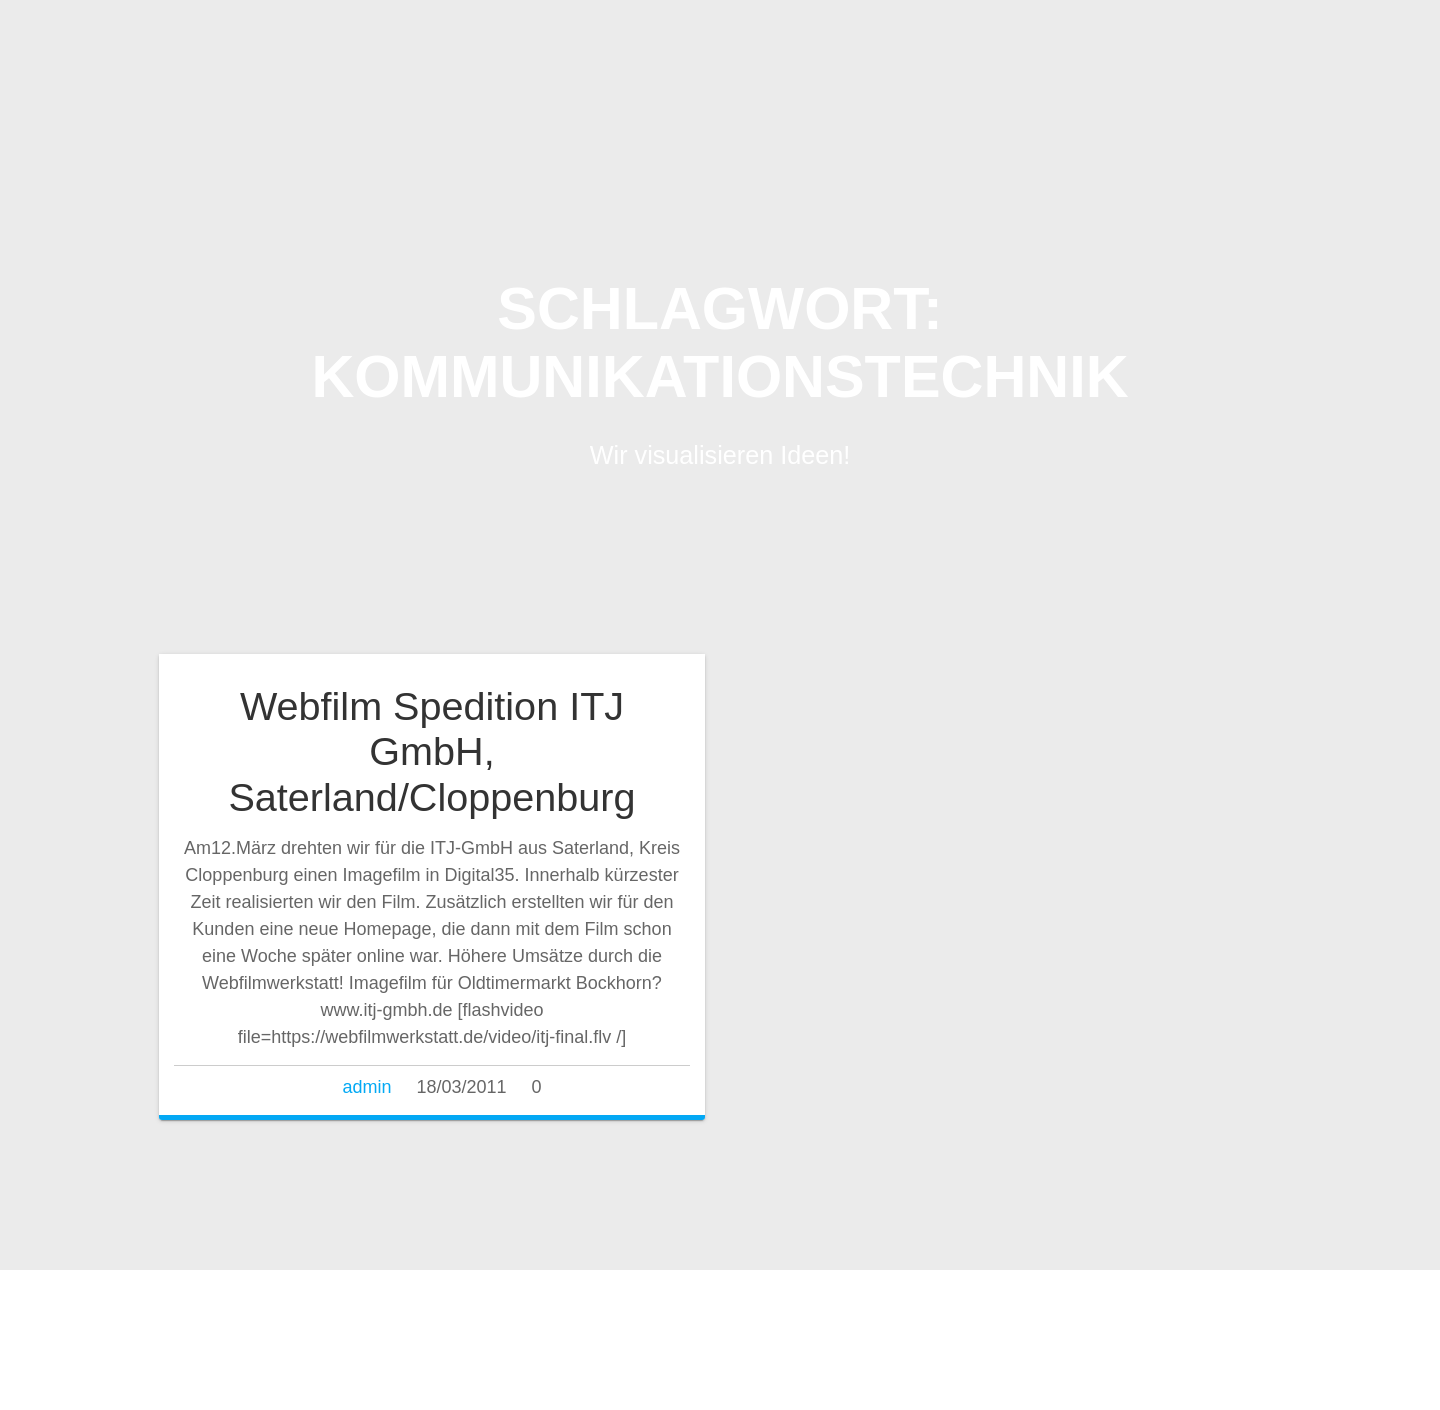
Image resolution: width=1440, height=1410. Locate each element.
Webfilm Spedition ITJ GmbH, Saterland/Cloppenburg (431, 751)
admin (366, 1087)
